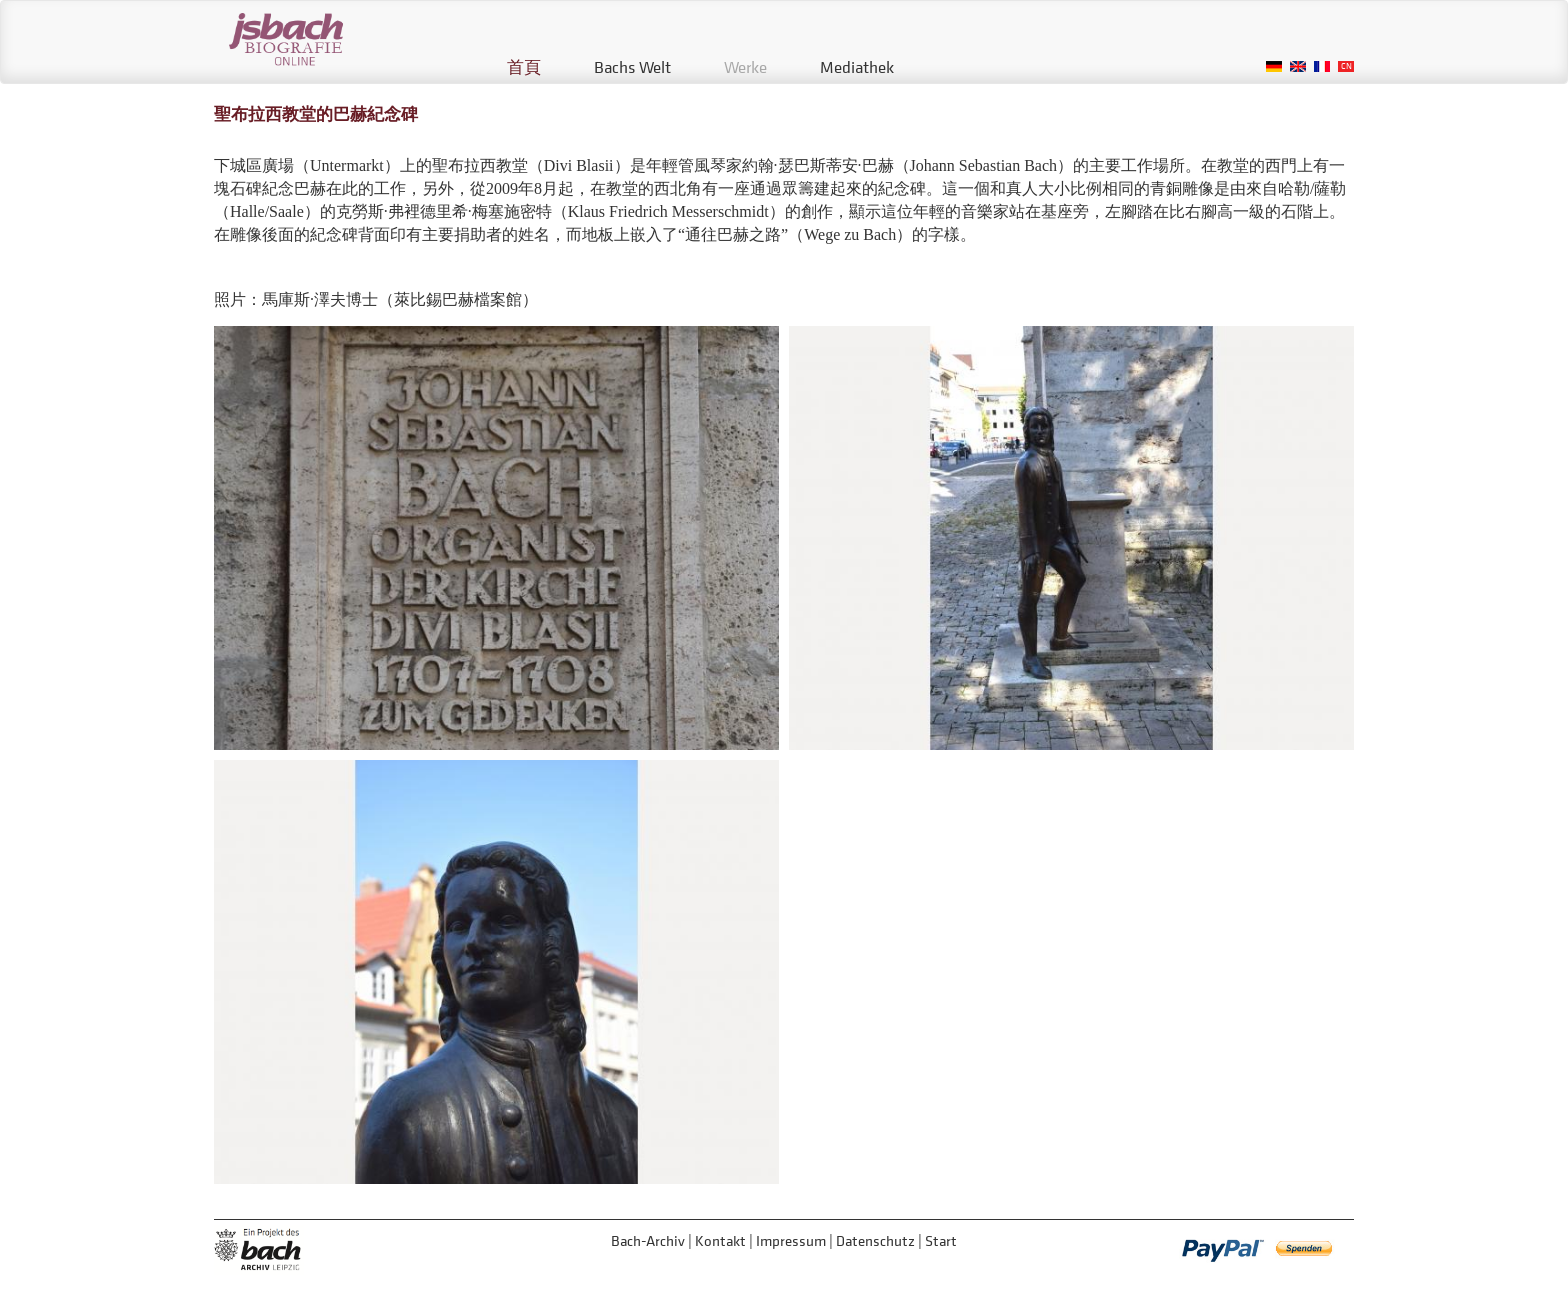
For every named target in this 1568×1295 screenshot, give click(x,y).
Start (941, 1240)
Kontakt (720, 1240)
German (1274, 66)
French (1322, 66)
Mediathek (857, 67)
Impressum (791, 1240)
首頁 (524, 67)
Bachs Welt (632, 67)
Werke (745, 67)
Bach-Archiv (648, 1240)
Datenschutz (875, 1240)
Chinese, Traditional (1346, 66)
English (1298, 66)
